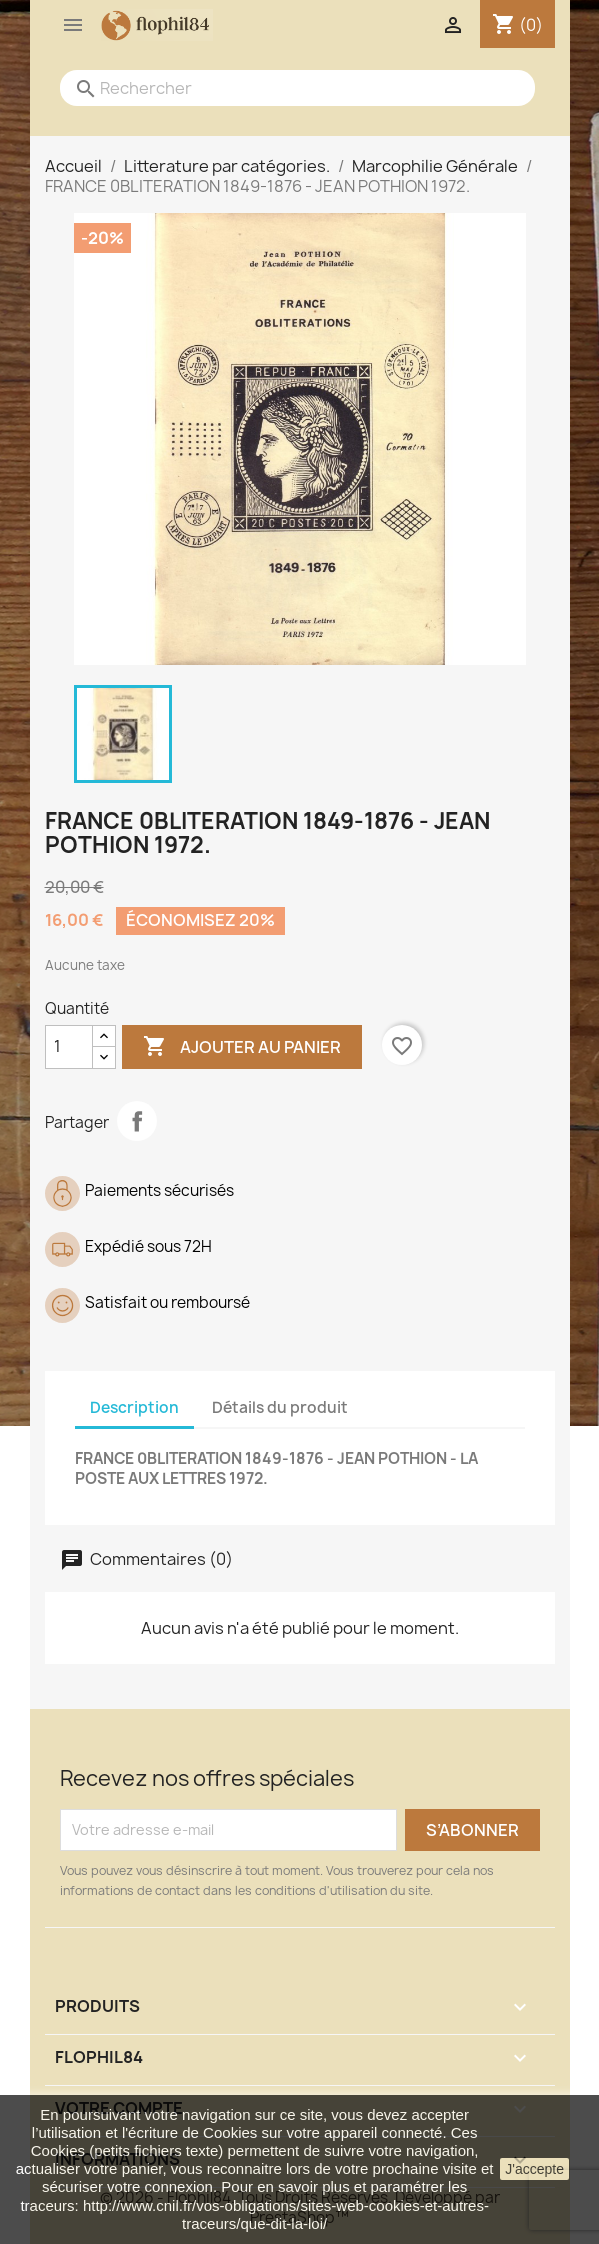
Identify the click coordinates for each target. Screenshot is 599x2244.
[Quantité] (69, 1047)
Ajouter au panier (242, 1047)
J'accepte (534, 2169)
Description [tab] (134, 1407)
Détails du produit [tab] (280, 1407)
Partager (137, 1121)
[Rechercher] (277, 88)
